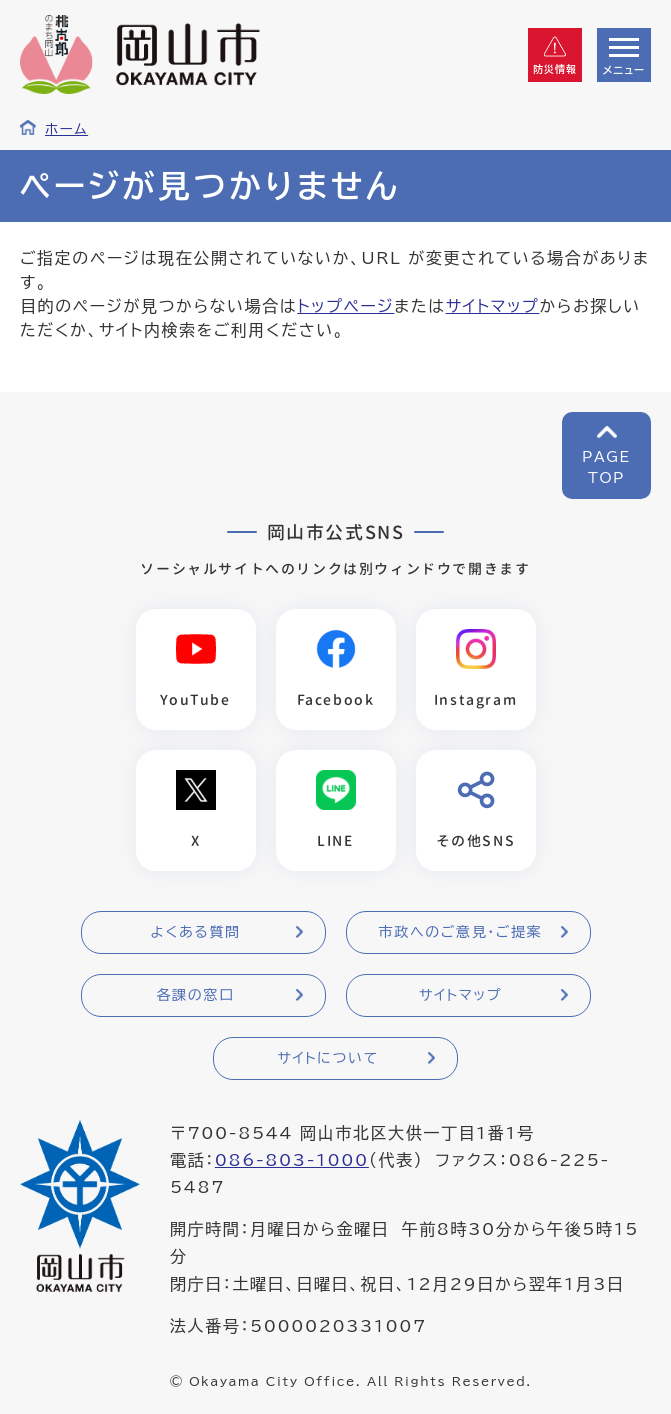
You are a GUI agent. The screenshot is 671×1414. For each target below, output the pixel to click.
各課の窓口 (196, 995)
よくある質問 (195, 932)
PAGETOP (606, 467)
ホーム (66, 129)
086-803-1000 (292, 1160)
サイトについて (327, 1058)
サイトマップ (493, 306)
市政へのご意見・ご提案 (461, 932)
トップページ (345, 306)
